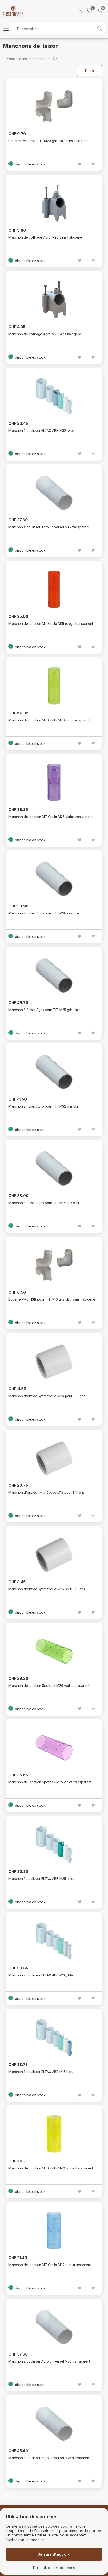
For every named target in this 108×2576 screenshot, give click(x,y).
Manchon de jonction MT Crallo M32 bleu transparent (49, 2265)
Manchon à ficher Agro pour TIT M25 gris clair (44, 1010)
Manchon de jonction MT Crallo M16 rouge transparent (50, 624)
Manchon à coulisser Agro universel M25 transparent (49, 2458)
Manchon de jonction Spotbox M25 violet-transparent (49, 1782)
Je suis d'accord (54, 2554)
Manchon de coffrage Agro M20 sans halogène (45, 237)
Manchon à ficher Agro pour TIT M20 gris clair (44, 913)
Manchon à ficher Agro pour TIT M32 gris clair (44, 1106)
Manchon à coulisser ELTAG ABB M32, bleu (41, 430)
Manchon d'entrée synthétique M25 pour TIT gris (46, 1589)
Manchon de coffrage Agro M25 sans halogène (45, 334)
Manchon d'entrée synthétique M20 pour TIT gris (46, 1396)
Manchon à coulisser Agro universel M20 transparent (49, 2361)
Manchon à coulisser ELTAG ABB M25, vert (41, 1879)
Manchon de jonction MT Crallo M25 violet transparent (50, 817)
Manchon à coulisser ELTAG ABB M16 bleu (40, 2072)
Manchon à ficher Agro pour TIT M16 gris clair (43, 1203)
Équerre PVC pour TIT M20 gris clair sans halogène (48, 141)
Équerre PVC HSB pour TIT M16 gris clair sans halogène (51, 1299)
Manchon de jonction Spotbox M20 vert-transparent (48, 1685)
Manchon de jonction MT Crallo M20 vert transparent (49, 720)
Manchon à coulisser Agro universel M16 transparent (48, 527)
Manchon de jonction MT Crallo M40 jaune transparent (50, 2168)
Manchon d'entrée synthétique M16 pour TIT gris (46, 1492)
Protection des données (54, 2567)
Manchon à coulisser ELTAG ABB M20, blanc (42, 1975)
